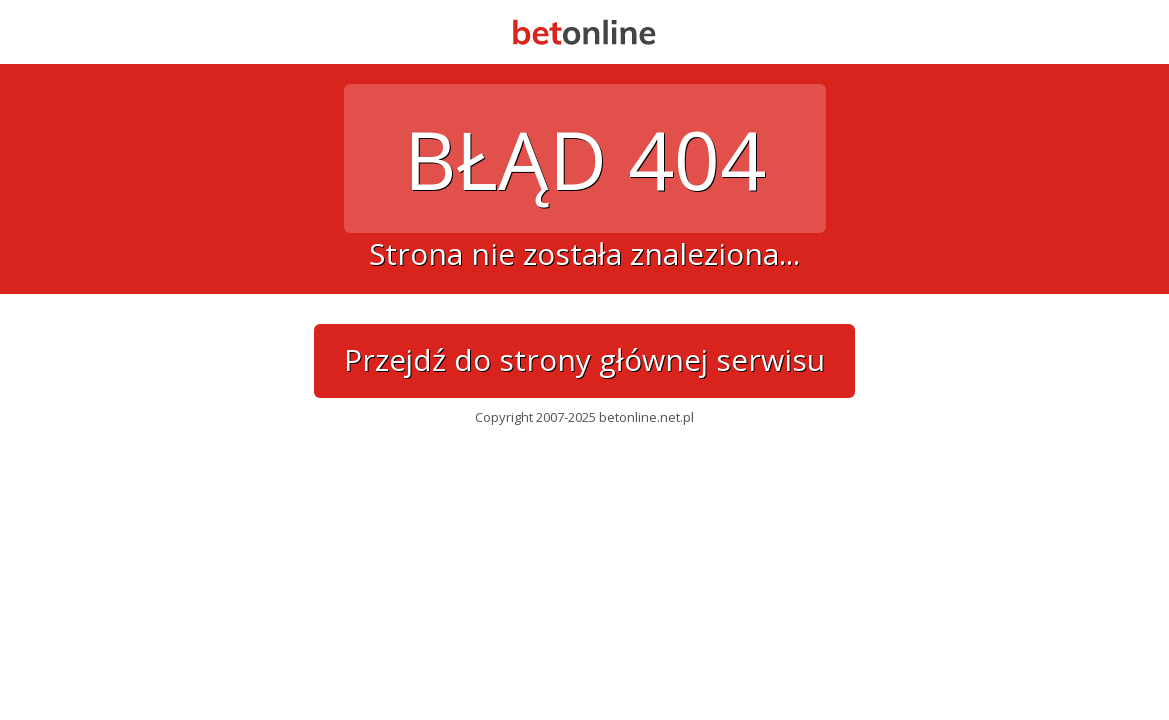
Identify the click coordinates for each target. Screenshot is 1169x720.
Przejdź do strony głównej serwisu (584, 359)
